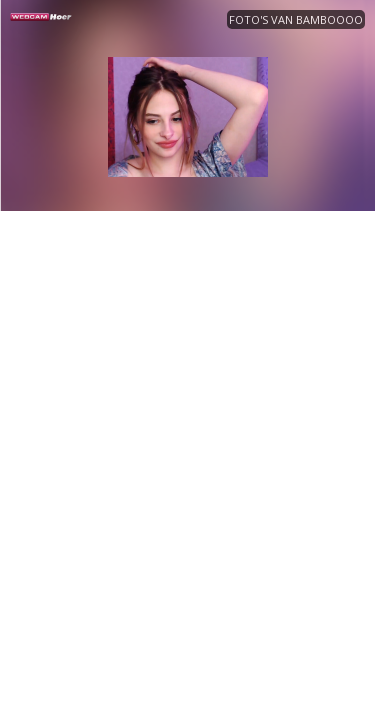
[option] (188, 117)
